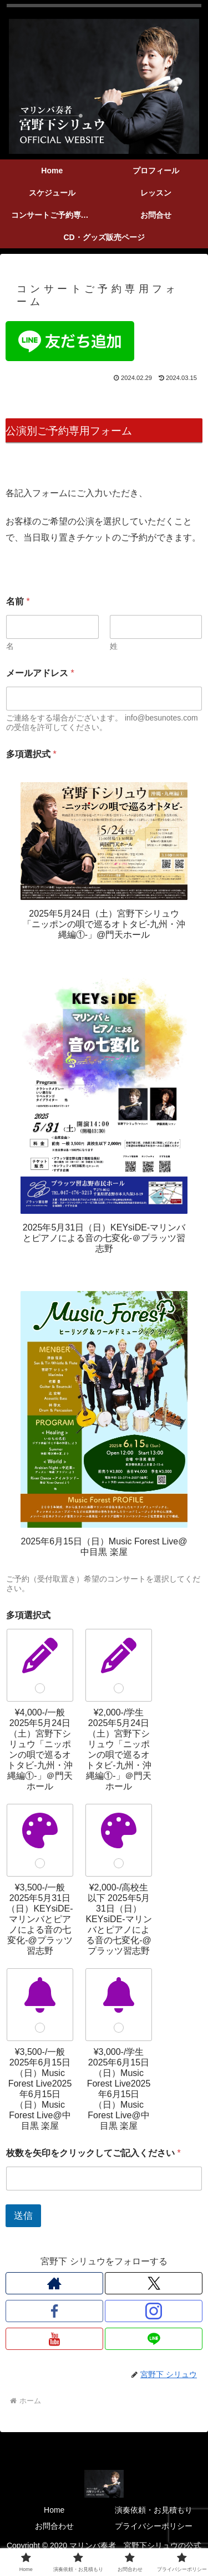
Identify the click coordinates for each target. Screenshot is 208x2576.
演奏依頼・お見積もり (153, 2509)
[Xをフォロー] (153, 2283)
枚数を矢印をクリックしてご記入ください (93, 2153)
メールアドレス (40, 673)
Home (54, 2509)
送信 (23, 2215)
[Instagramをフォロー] (153, 2311)
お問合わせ (54, 2526)
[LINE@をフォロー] (153, 2339)
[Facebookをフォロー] (54, 2311)
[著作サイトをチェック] (54, 2283)
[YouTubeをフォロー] (54, 2339)
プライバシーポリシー (153, 2526)
